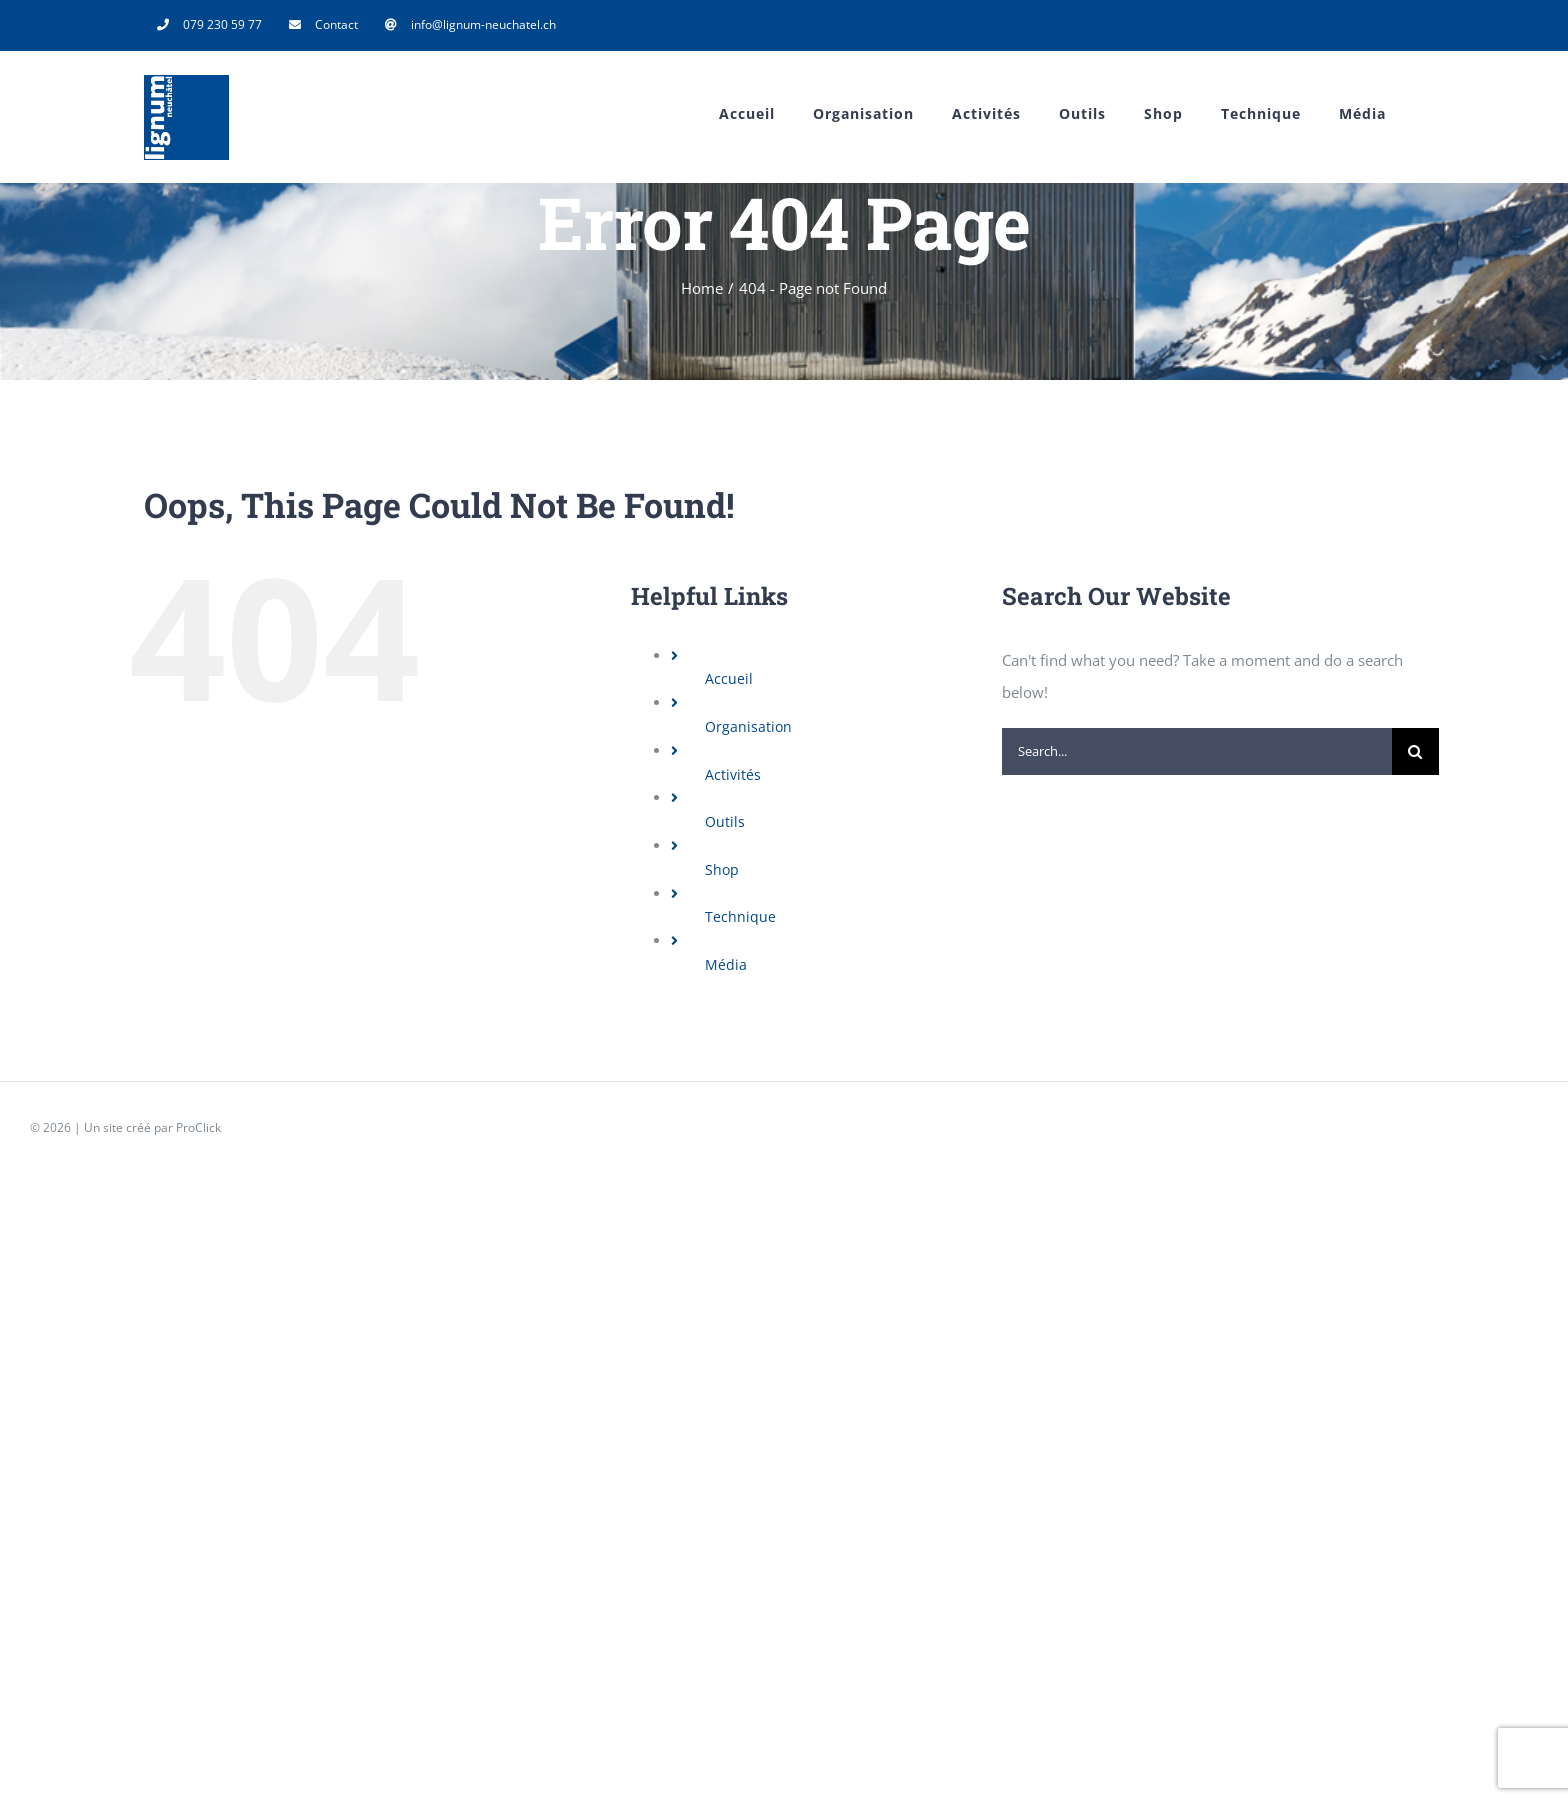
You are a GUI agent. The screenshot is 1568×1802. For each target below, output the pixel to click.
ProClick (198, 1127)
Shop (722, 869)
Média (726, 964)
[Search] (1415, 751)
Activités (733, 774)
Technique (740, 916)
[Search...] (1197, 751)
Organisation (748, 726)
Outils (725, 821)
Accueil (729, 678)
